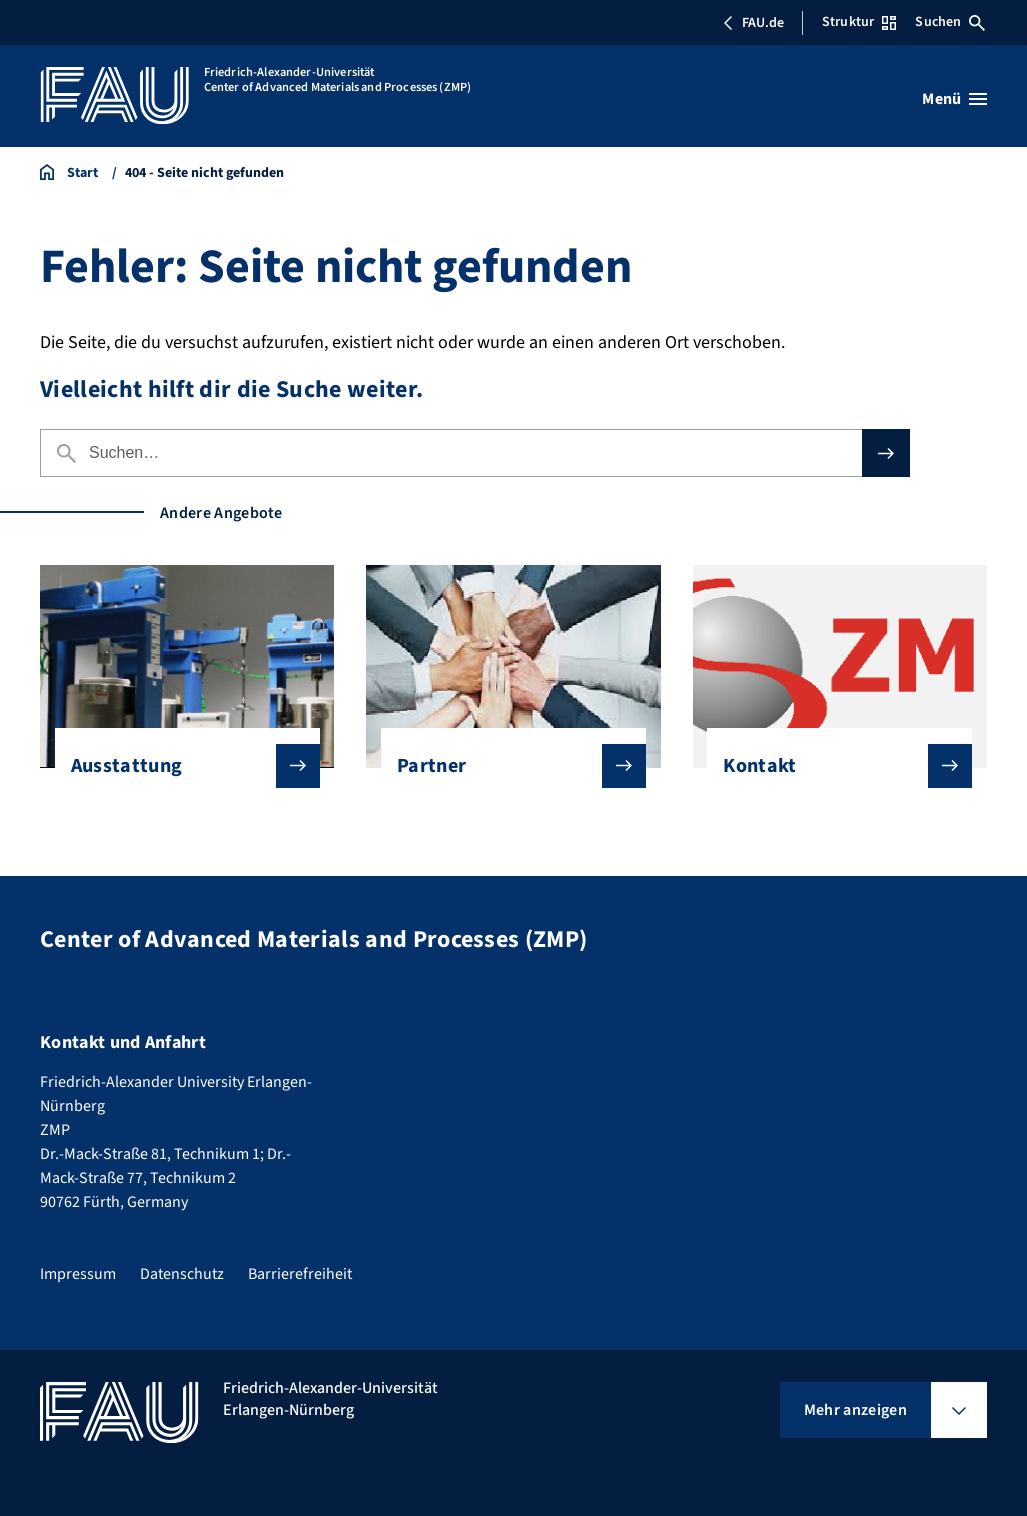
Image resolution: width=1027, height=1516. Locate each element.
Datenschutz (182, 1274)
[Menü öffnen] (954, 99)
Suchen (950, 22)
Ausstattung (179, 766)
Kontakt (831, 766)
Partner (505, 766)
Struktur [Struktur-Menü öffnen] (859, 22)
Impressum (78, 1274)
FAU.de (753, 23)
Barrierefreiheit (300, 1274)
